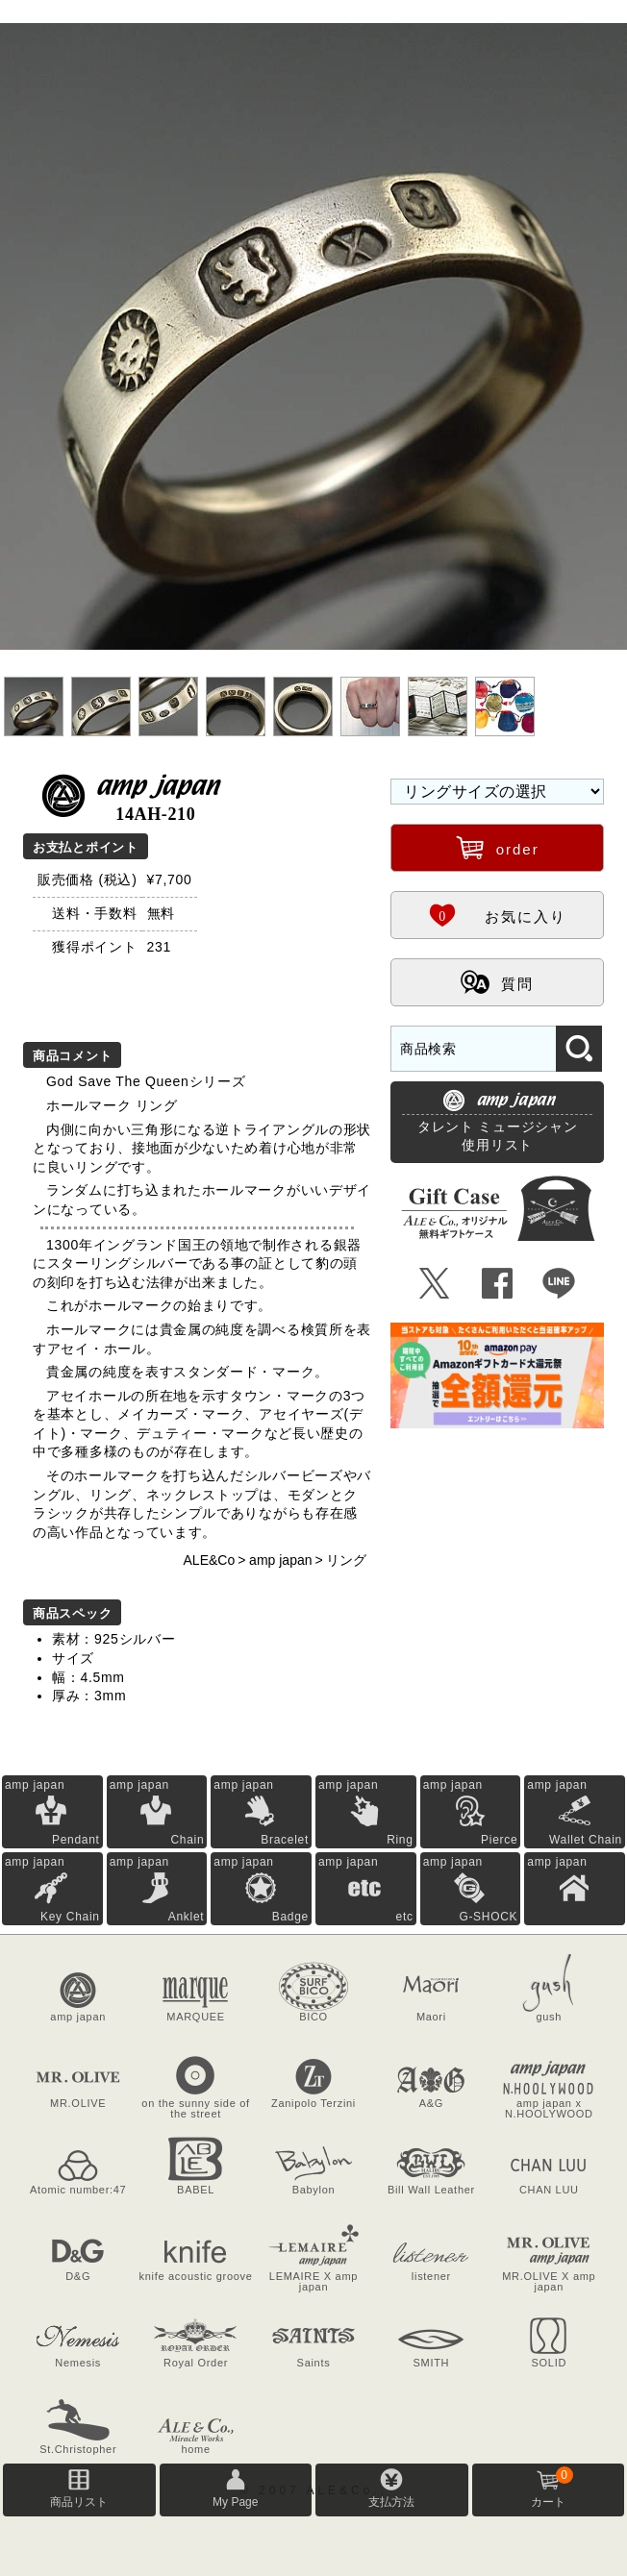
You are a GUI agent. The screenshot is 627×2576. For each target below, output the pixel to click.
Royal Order (195, 2362)
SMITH (432, 2362)
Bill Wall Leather (431, 2189)
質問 (497, 981)
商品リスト (79, 2502)
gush (549, 2016)
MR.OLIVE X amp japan (548, 2281)
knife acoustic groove (196, 2276)
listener (431, 2276)
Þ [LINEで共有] (559, 1284)
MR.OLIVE (78, 2103)
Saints (314, 2362)
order (497, 846)
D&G (77, 2276)
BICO (313, 2016)
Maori (431, 2016)
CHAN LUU (549, 2189)
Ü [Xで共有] (435, 1284)
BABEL (195, 2189)
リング (346, 1560)
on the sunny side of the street (195, 2108)
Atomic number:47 (78, 2189)
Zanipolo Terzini (313, 2103)
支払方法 (391, 2502)
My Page (235, 2502)
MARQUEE (195, 2016)
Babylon (314, 2189)
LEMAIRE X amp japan (313, 2281)
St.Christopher (77, 2449)
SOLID (549, 2362)
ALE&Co (210, 1560)
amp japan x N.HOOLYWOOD (549, 2108)
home (195, 2449)
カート (552, 2487)
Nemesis (78, 2362)
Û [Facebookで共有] (497, 1284)
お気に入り (497, 914)
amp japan (280, 1560)
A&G (431, 2103)
